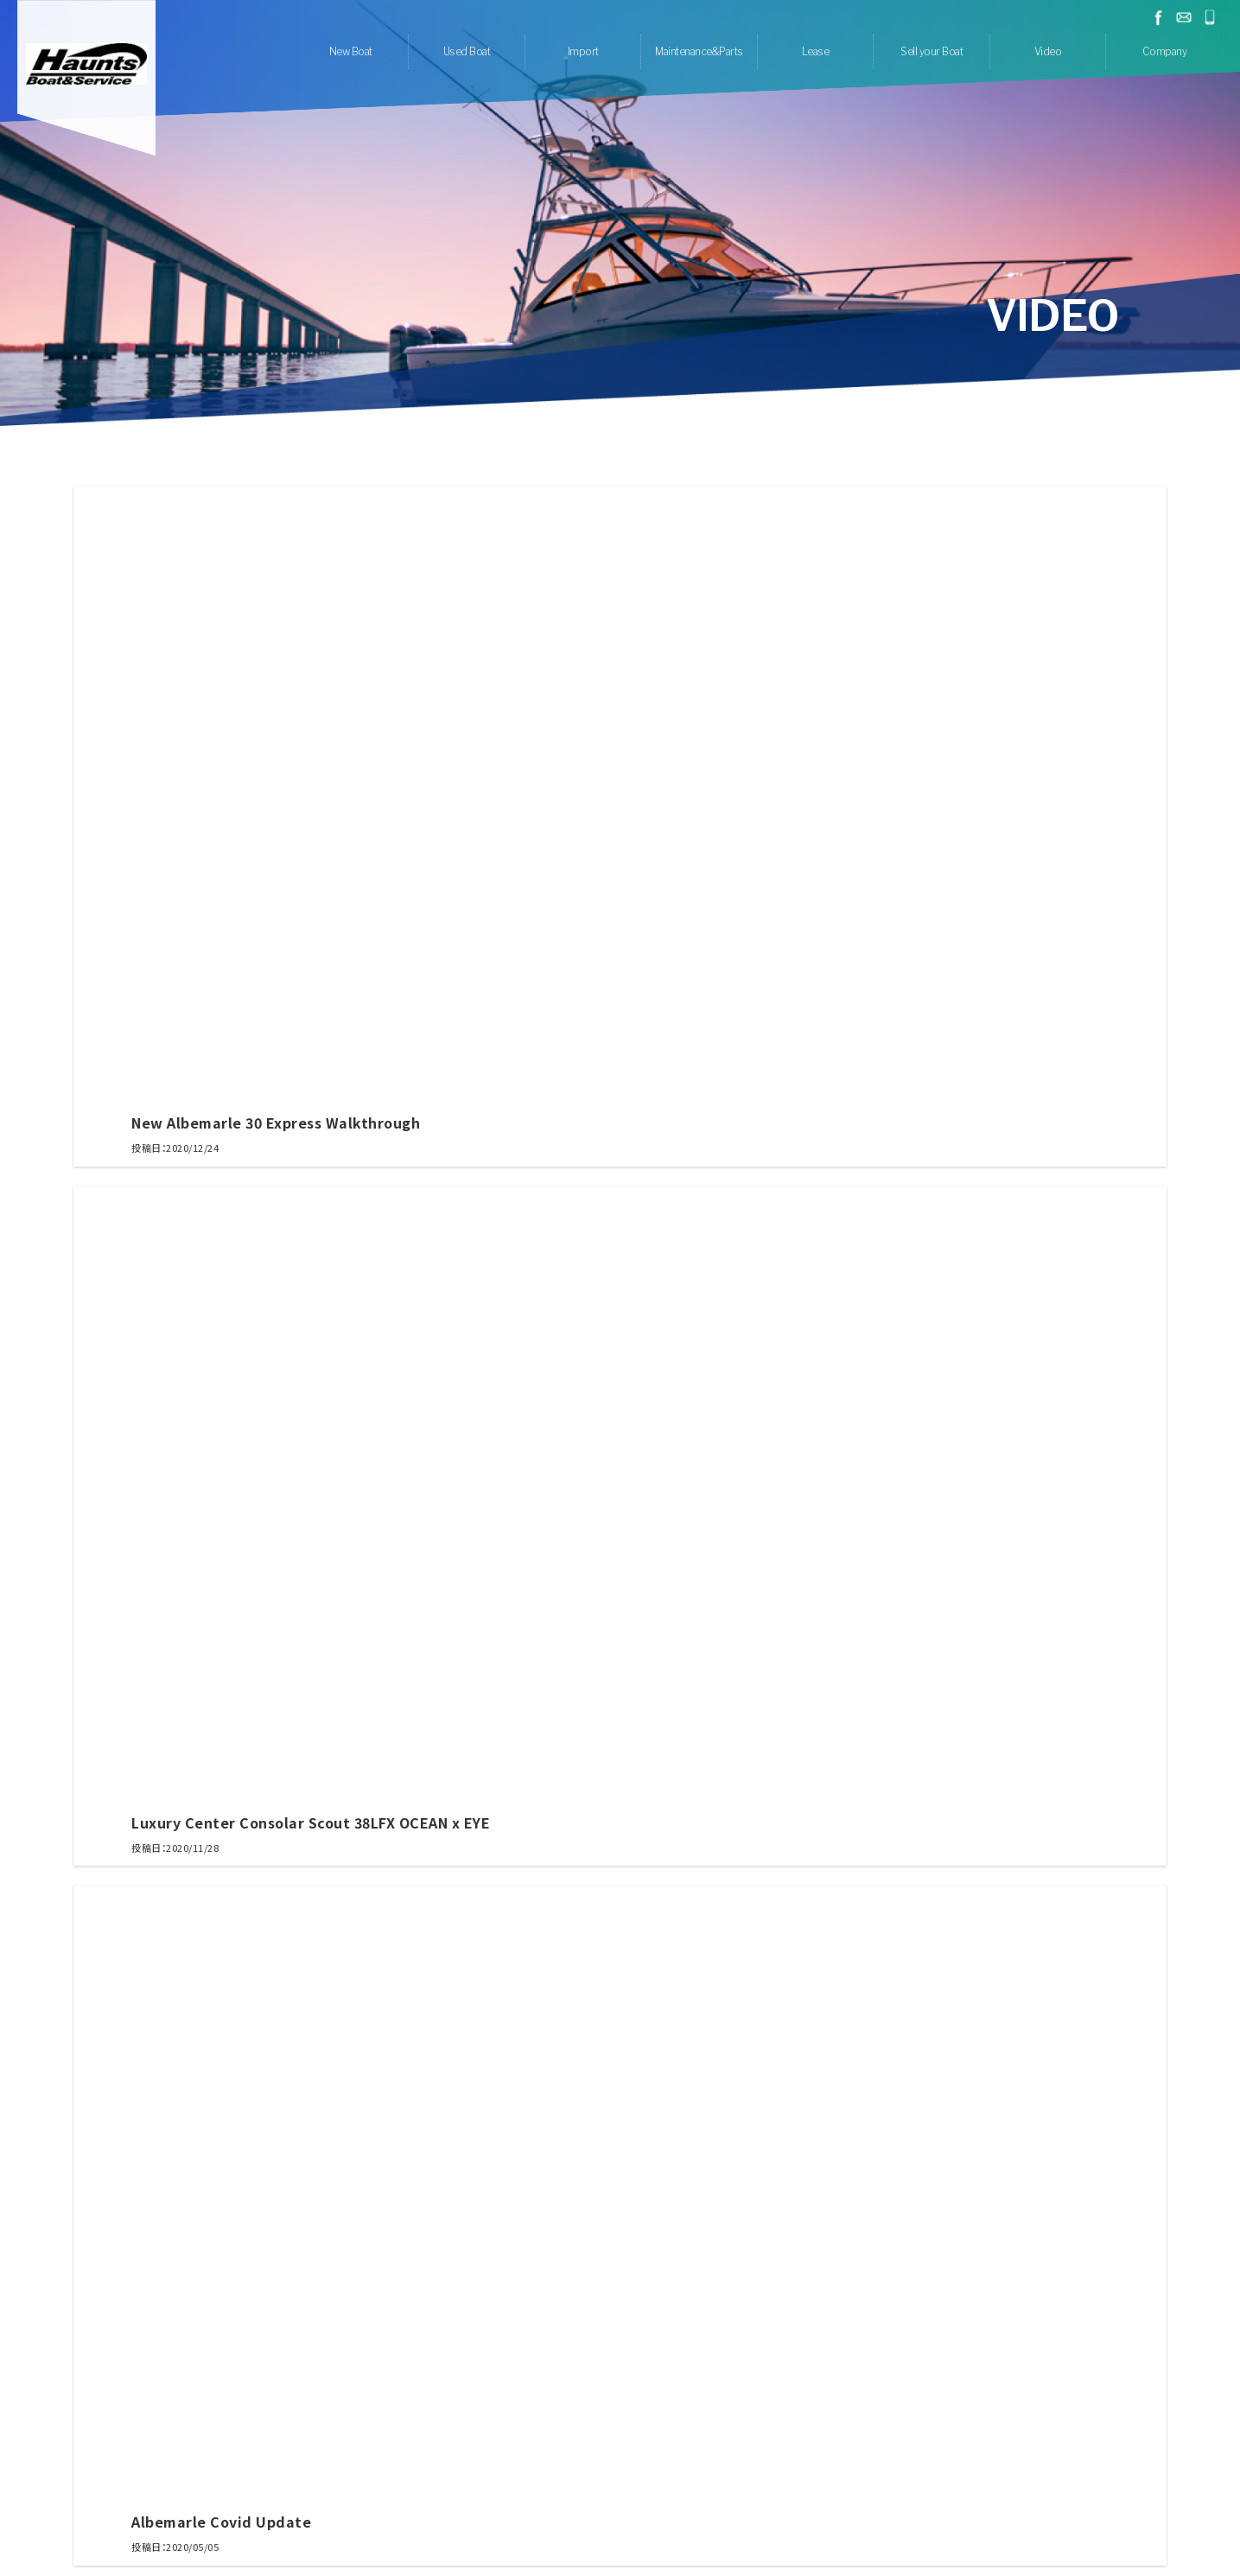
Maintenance (538, 2439)
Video (1048, 51)
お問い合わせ (1184, 17)
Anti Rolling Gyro (684, 2439)
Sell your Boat (931, 51)
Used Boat (467, 51)
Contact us (779, 2481)
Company (1164, 51)
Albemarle (534, 2377)
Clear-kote (606, 2439)
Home (361, 2481)
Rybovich (633, 2377)
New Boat (350, 51)
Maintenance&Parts (699, 51)
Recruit (724, 2481)
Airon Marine (466, 2377)
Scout (585, 2377)
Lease (816, 51)
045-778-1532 (1210, 17)
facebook (1158, 17)
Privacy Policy (851, 2481)
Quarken (688, 2377)
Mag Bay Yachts (759, 2377)
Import (583, 51)
